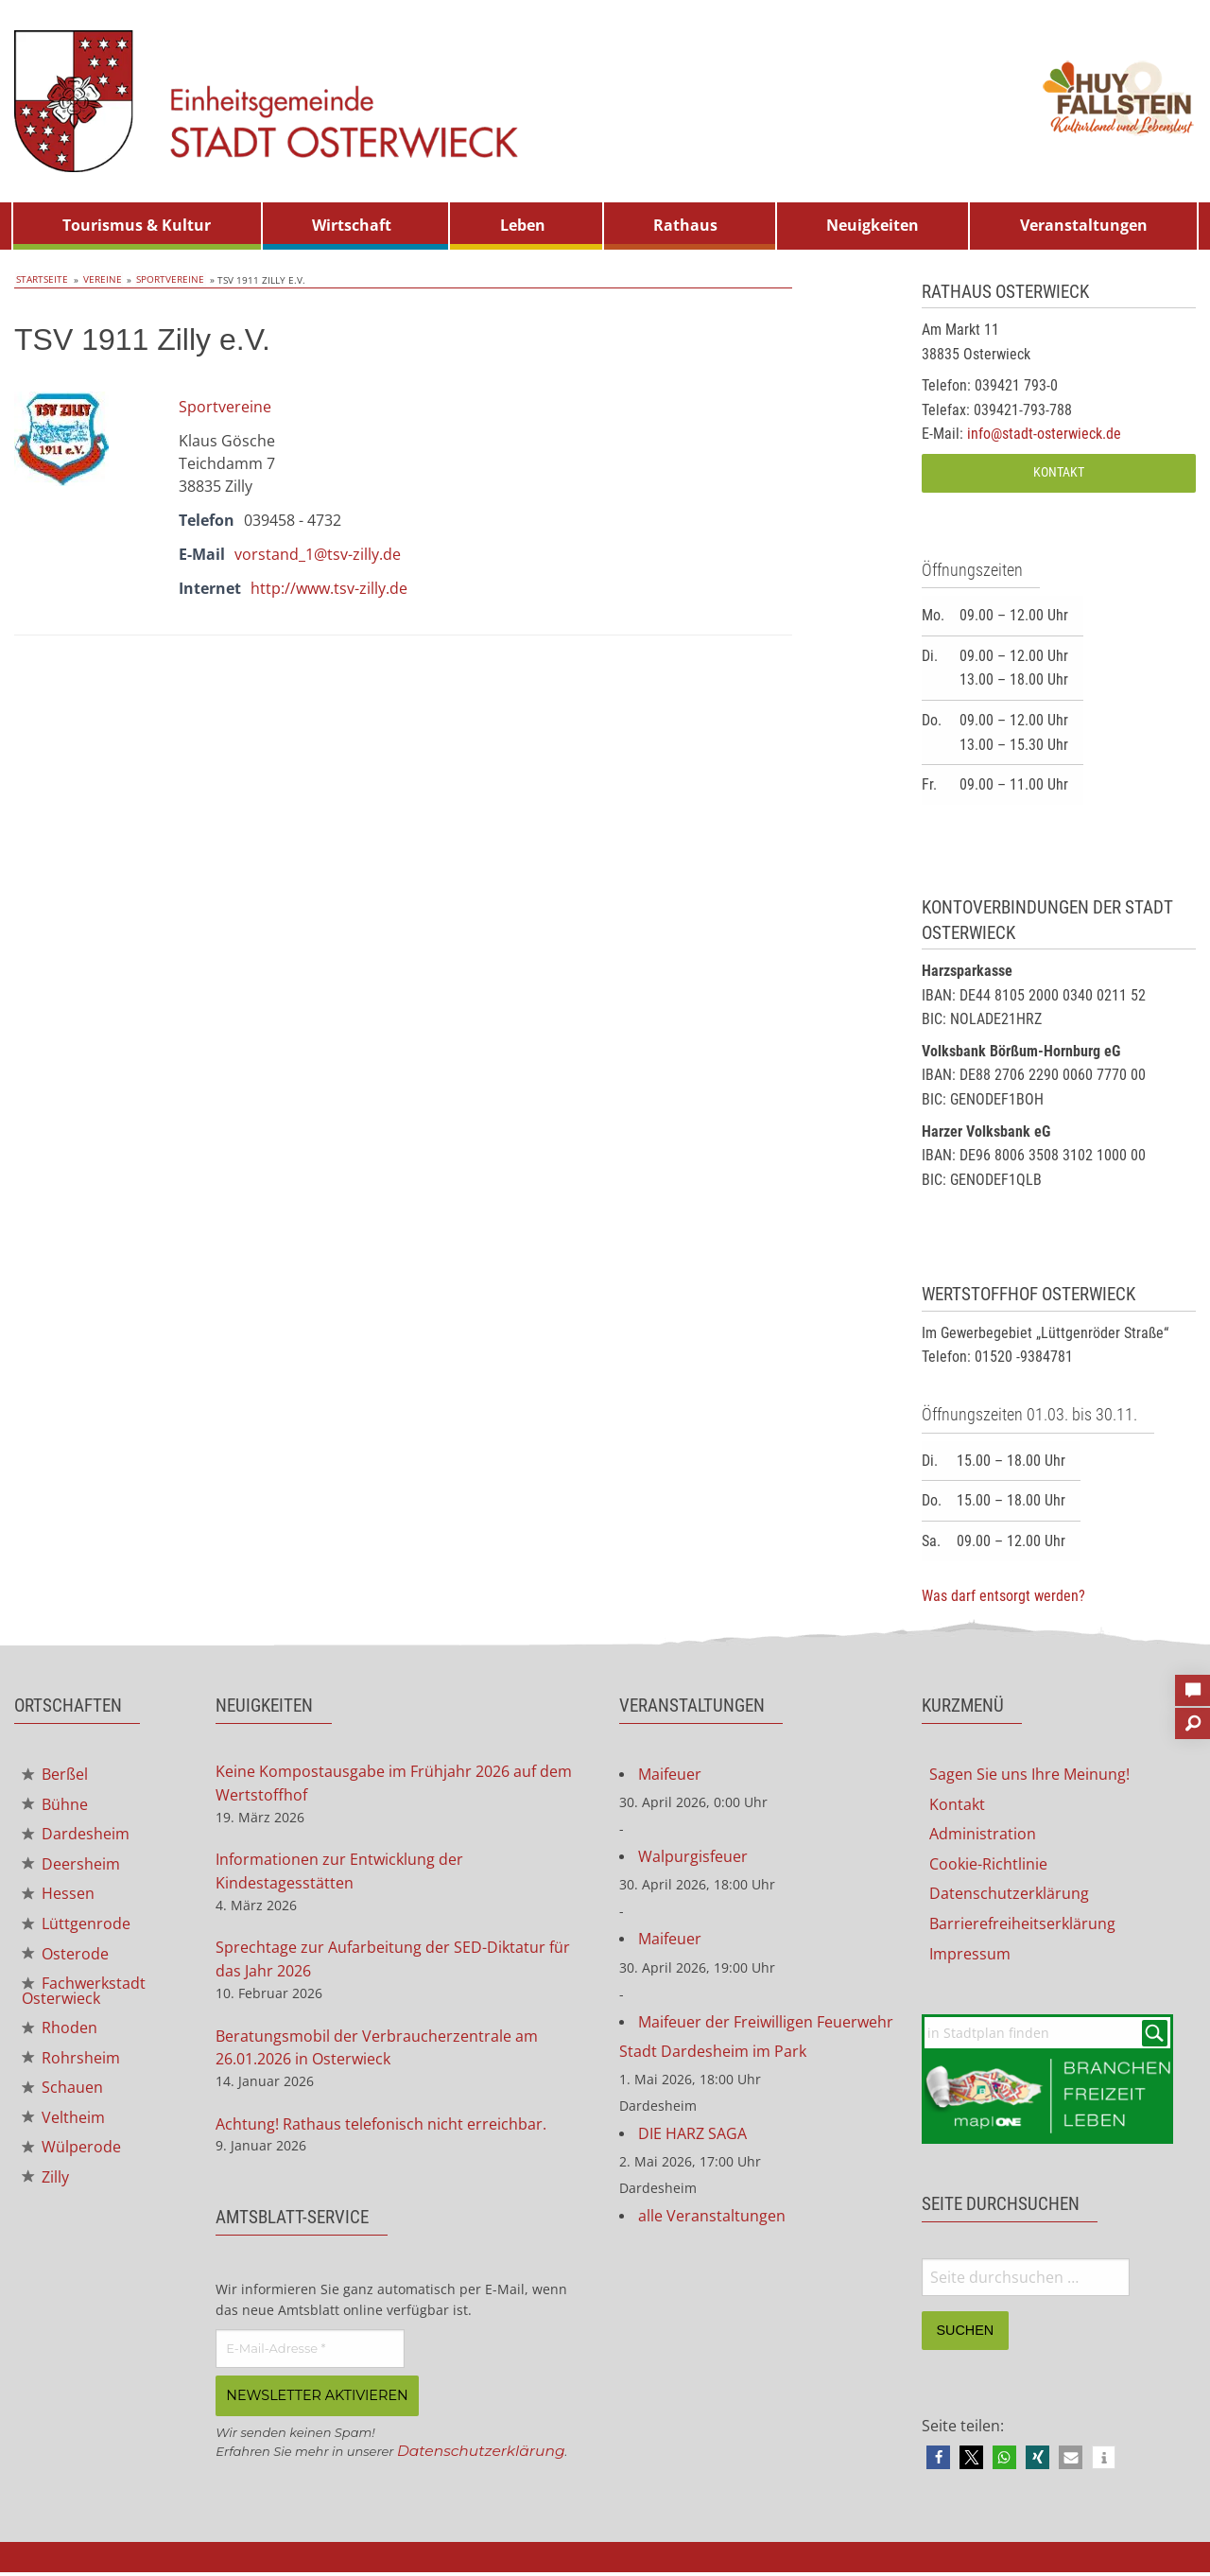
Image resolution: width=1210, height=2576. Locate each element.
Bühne (55, 1806)
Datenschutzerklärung (483, 2456)
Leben (522, 225)
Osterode (65, 1958)
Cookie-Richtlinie (988, 1865)
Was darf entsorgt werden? (1003, 1596)
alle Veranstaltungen (712, 2221)
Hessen (58, 1897)
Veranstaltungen (1084, 225)
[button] (938, 2461)
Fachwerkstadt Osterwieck (84, 1996)
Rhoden (59, 2034)
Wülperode (71, 2156)
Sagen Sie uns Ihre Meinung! (1029, 1775)
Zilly (45, 2186)
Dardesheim (76, 1836)
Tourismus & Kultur (136, 225)
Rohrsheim (71, 2064)
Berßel (55, 1775)
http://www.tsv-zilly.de (329, 587)
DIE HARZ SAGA (692, 2138)
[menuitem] (137, 226)
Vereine (96, 280)
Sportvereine (160, 280)
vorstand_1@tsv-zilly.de (317, 553)
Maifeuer (669, 1775)
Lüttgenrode (76, 1927)
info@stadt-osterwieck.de (1044, 434)
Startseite (40, 280)
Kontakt (1058, 472)
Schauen (62, 2095)
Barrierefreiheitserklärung (1022, 1926)
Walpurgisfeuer (693, 1858)
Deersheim (71, 1866)
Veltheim (63, 2125)
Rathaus (685, 225)
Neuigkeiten (872, 225)
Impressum (970, 1956)
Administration (982, 1835)
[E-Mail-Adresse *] (310, 2355)
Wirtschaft (351, 225)
